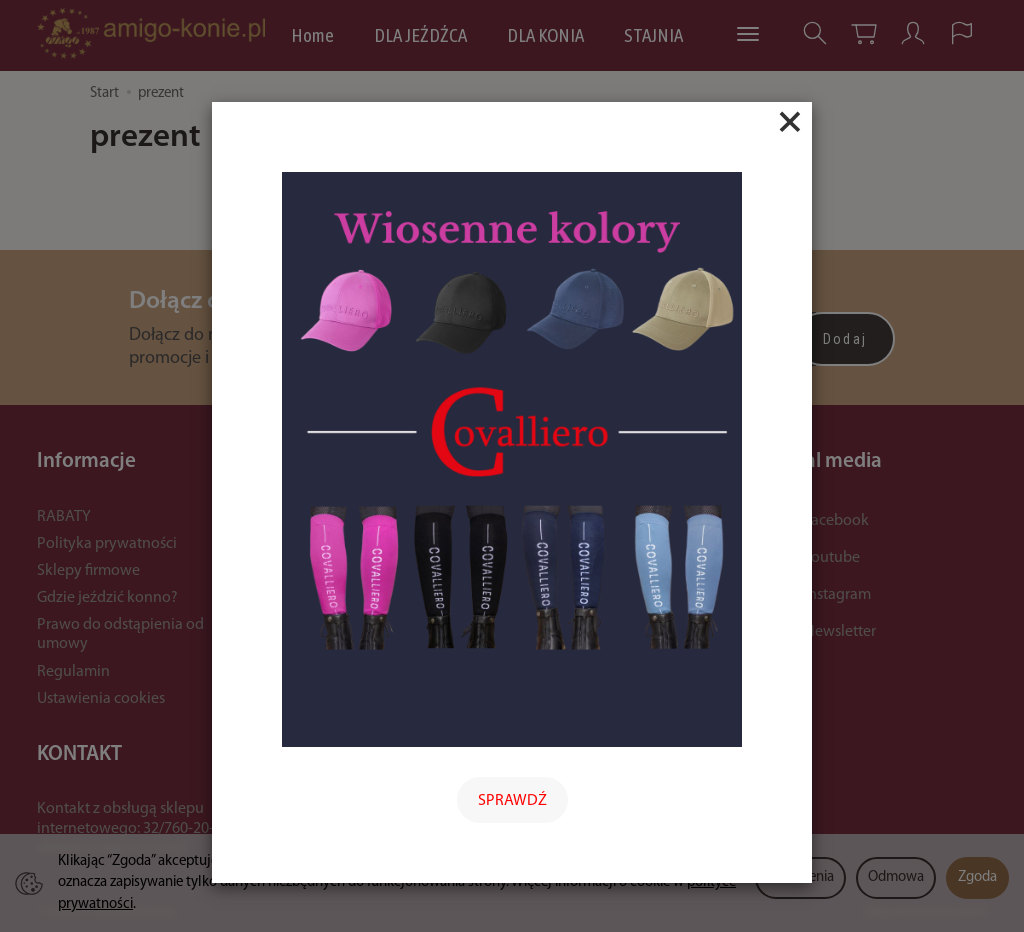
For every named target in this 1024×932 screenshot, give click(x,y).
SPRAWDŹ (512, 801)
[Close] (790, 122)
